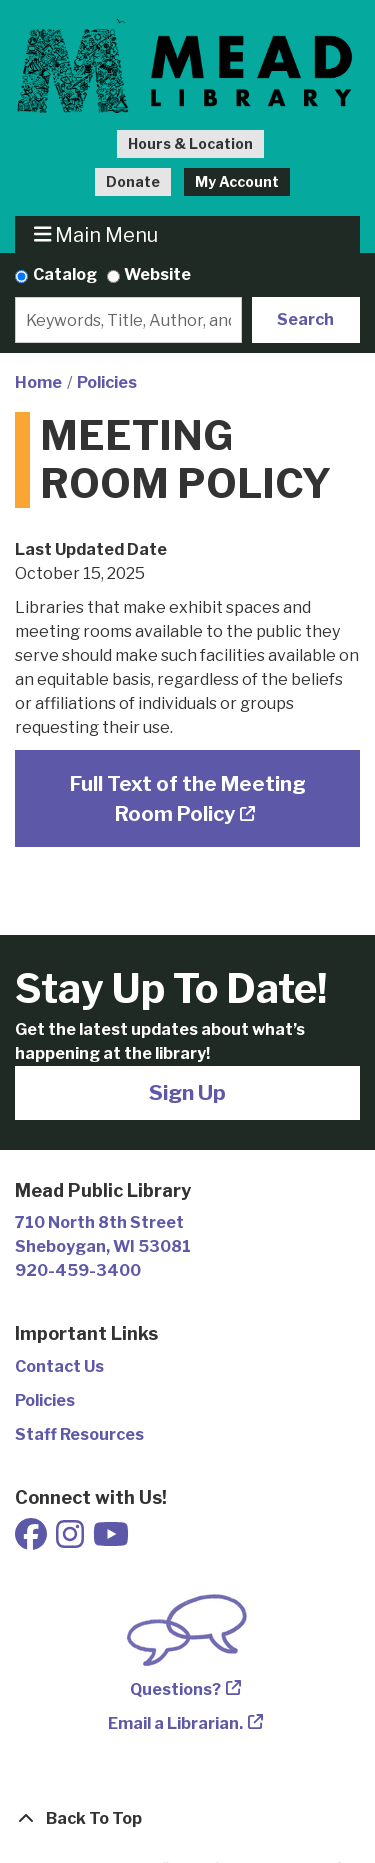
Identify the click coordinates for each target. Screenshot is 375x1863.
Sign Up (187, 1092)
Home (38, 382)
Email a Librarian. (175, 1723)
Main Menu (96, 234)
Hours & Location (190, 143)
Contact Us (59, 1366)
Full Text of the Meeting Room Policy (188, 799)
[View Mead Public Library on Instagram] (71, 1540)
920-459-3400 (78, 1270)
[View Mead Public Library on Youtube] (111, 1540)
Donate (133, 181)
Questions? (175, 1689)
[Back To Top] (187, 1819)
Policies (107, 382)
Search (305, 319)
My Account (237, 181)
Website (157, 274)
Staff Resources (79, 1434)
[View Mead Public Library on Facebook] (32, 1540)
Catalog (65, 274)
